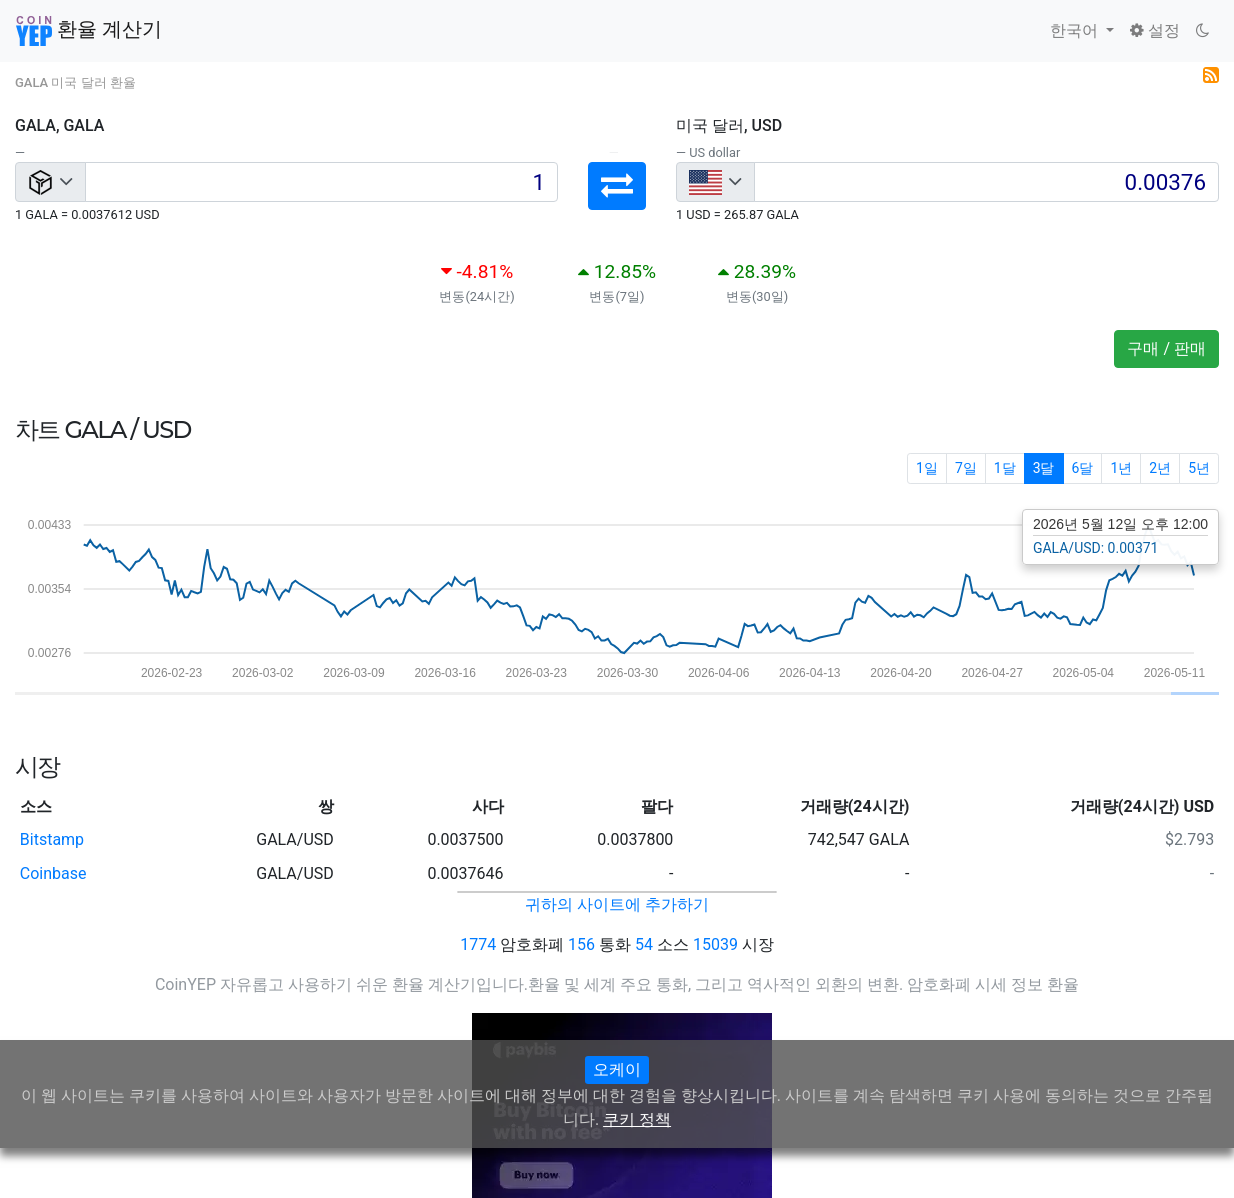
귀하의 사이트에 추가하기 (617, 904)
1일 (927, 468)
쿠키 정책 (637, 1119)
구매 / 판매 (1166, 348)
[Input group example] (321, 182)
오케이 (617, 1069)
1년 (1121, 468)
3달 (1044, 468)
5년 (1199, 468)
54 (644, 944)
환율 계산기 (89, 31)
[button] (617, 186)
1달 (1005, 468)
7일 (966, 468)
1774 (478, 944)
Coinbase (53, 873)
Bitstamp (52, 839)
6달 (1083, 468)
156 (581, 944)
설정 (1155, 30)
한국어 (1076, 30)
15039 (715, 944)
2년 (1160, 468)
